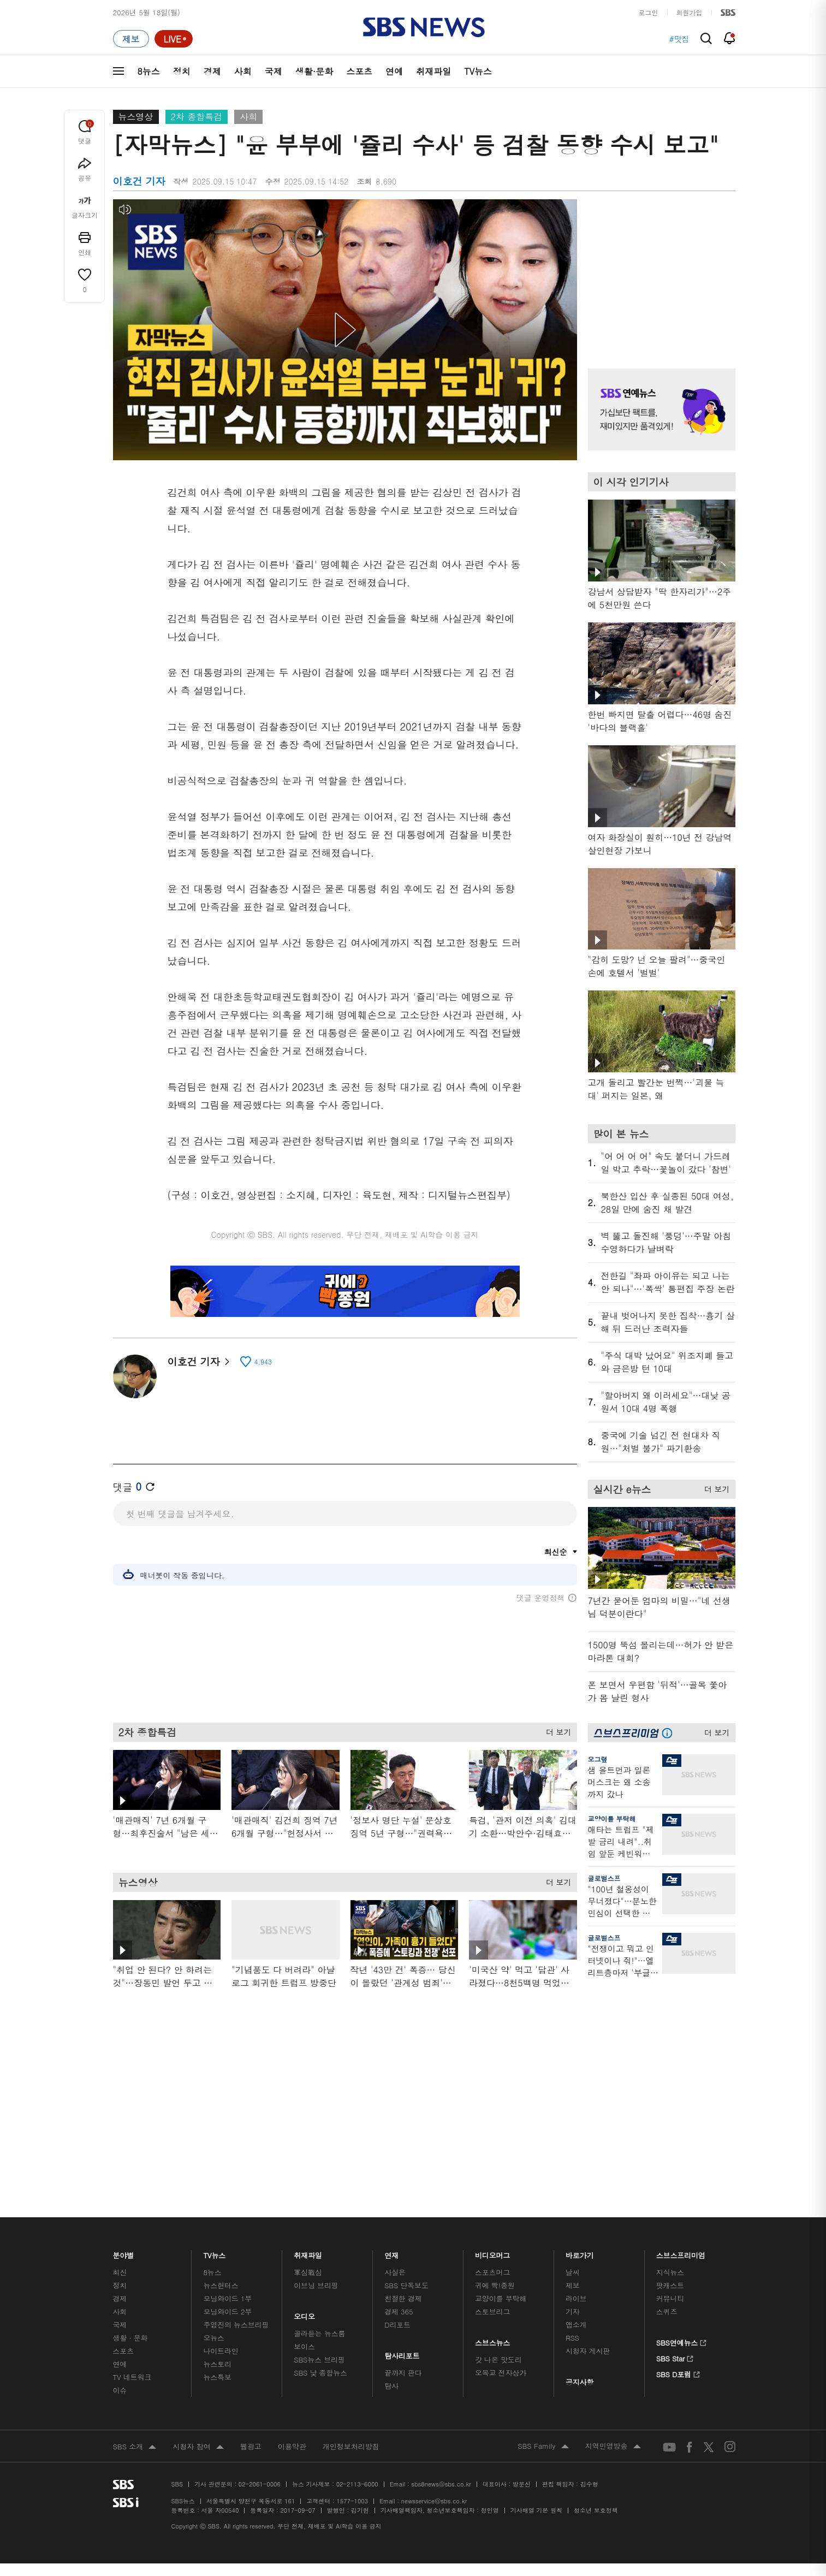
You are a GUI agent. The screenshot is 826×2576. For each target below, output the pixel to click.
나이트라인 (220, 2351)
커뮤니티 (670, 2298)
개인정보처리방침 (351, 2446)
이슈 (120, 2390)
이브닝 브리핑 (316, 2285)
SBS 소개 (135, 2447)
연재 (391, 2252)
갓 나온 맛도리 (498, 2359)
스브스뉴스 (492, 2340)
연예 (394, 71)
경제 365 (398, 2311)
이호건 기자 (198, 1361)
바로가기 (580, 2252)
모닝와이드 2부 (227, 2311)
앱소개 (576, 2324)
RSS (572, 2337)
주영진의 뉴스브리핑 (236, 2324)
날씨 (573, 2272)
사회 (243, 71)
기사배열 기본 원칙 (536, 2510)
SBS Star (675, 2357)
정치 (182, 71)
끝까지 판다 (403, 2372)
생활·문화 (314, 71)
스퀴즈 (667, 2311)
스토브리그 (492, 2311)
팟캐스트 (670, 2285)
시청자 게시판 (588, 2351)
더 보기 (556, 1736)
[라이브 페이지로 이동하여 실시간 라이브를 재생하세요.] (173, 39)
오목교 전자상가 (500, 2372)
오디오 (304, 2314)
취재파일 (433, 71)
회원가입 (689, 12)
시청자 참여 (198, 2447)
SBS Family (543, 2447)
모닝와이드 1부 (227, 2298)
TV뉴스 (478, 71)
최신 (120, 2272)
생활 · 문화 (130, 2337)
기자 (573, 2311)
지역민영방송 (613, 2447)
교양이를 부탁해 (612, 1818)
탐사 (391, 2386)
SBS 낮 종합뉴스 (320, 2372)
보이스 (304, 2346)
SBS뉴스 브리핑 (319, 2359)
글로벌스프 (604, 1878)
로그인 (648, 12)
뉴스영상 (135, 116)
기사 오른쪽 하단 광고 (659, 2090)
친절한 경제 (403, 2298)
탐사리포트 (402, 2353)
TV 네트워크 (132, 2377)
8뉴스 (149, 71)
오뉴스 (213, 2337)
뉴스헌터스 (220, 2285)
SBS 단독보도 (406, 2285)
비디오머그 (492, 2252)
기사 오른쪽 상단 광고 (659, 270)
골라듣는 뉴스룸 (319, 2333)
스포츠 (359, 71)
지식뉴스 (670, 2272)
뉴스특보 (217, 2377)
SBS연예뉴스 (681, 2341)
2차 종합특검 (197, 116)
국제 (273, 71)
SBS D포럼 (678, 2373)
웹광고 (251, 2446)
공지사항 (579, 2382)
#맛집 (679, 38)
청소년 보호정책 (596, 2510)
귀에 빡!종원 (495, 2285)
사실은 (395, 2272)
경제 (212, 71)
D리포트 (397, 2324)
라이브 (576, 2298)
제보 (573, 2285)
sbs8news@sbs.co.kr (441, 2484)
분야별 (124, 2252)
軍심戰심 (308, 2272)
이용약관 (292, 2446)
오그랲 (598, 1759)
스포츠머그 (492, 2272)
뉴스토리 (217, 2364)
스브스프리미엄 (680, 2252)
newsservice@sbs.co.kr (434, 2501)
